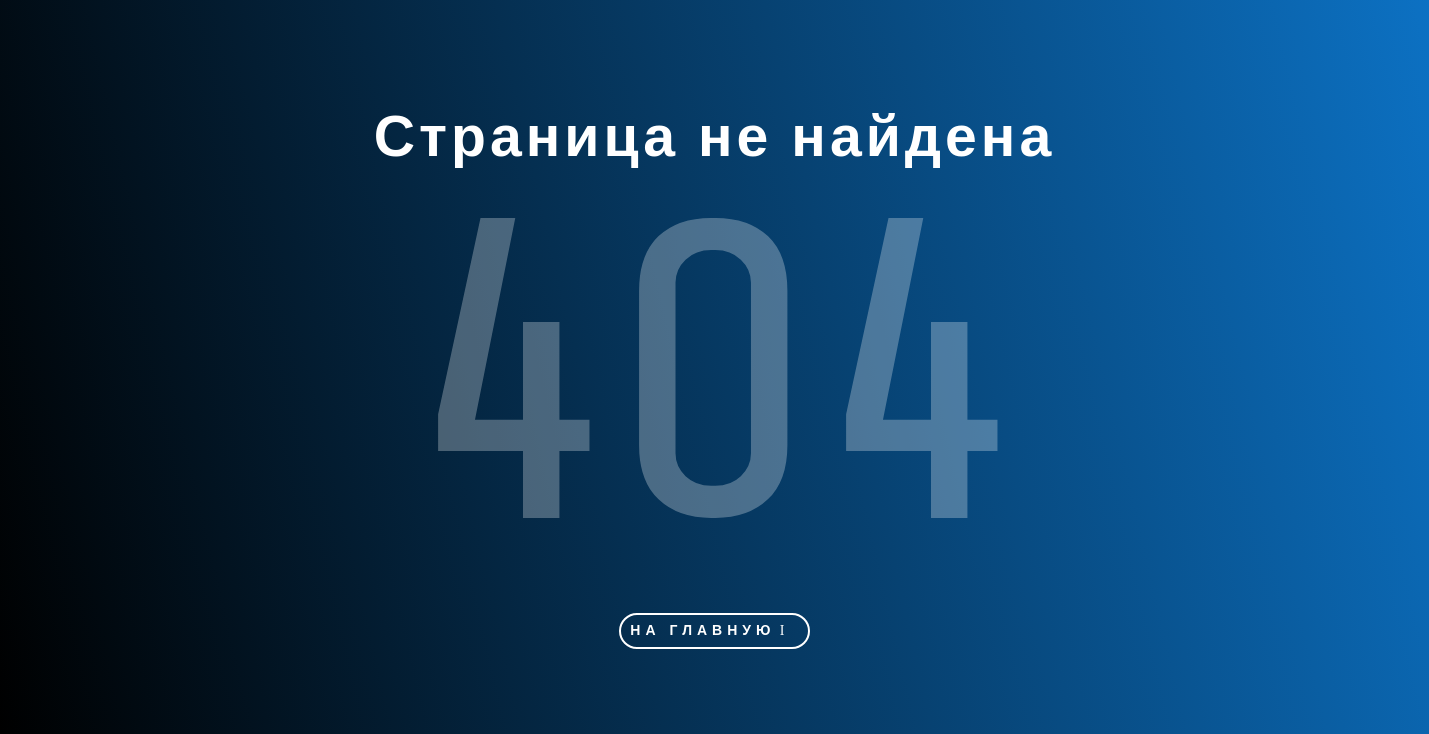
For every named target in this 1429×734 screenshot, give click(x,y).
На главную (702, 630)
